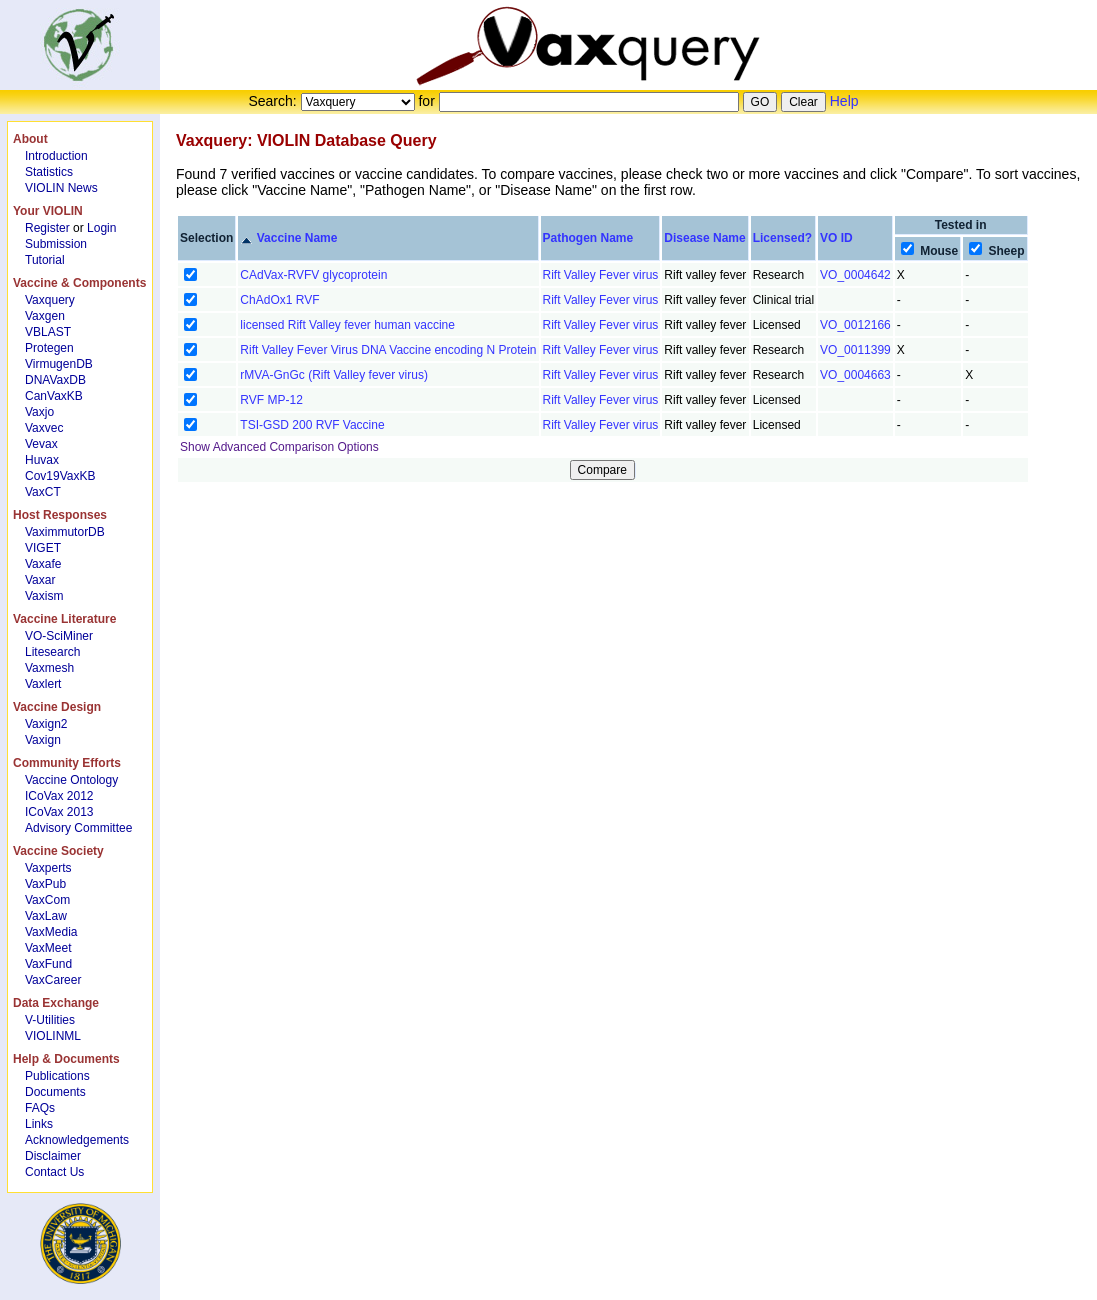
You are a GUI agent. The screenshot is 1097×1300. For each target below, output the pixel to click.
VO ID (836, 238)
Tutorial (45, 260)
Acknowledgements (77, 1140)
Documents (55, 1092)
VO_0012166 (855, 325)
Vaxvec (44, 428)
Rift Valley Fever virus (601, 275)
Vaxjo (39, 412)
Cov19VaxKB (60, 476)
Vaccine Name (297, 238)
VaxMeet (48, 948)
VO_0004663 (855, 375)
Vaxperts (48, 868)
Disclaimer (53, 1156)
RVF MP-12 (271, 400)
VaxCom (47, 900)
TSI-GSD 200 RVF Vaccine (312, 425)
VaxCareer (53, 980)
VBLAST (48, 332)
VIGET (43, 548)
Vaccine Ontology (71, 780)
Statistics (49, 172)
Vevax (41, 444)
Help (844, 101)
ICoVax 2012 (59, 796)
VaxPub (45, 884)
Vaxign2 (46, 724)
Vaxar (40, 580)
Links (39, 1124)
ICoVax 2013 (59, 812)
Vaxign (43, 740)
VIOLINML (53, 1036)
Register (47, 228)
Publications (57, 1076)
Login (101, 228)
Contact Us (54, 1172)
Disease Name (704, 238)
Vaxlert (43, 684)
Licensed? (782, 238)
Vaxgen (45, 316)
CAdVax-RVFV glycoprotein (313, 275)
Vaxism (44, 596)
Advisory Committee (78, 828)
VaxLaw (46, 916)
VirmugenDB (59, 364)
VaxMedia (51, 932)
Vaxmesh (49, 668)
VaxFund (48, 964)
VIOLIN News (61, 188)
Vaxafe (43, 564)
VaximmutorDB (65, 532)
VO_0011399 (855, 350)
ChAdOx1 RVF (279, 300)
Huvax (42, 460)
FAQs (40, 1108)
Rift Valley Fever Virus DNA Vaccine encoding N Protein (388, 350)
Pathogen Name (588, 238)
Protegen (49, 348)
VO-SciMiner (59, 636)
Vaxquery (50, 300)
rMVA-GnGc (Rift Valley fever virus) (334, 375)
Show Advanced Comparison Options (279, 447)
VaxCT (43, 492)
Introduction (56, 156)
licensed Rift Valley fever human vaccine (347, 325)
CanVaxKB (54, 396)
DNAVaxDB (55, 380)
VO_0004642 (855, 275)
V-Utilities (50, 1020)
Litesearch (52, 652)
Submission (56, 244)
